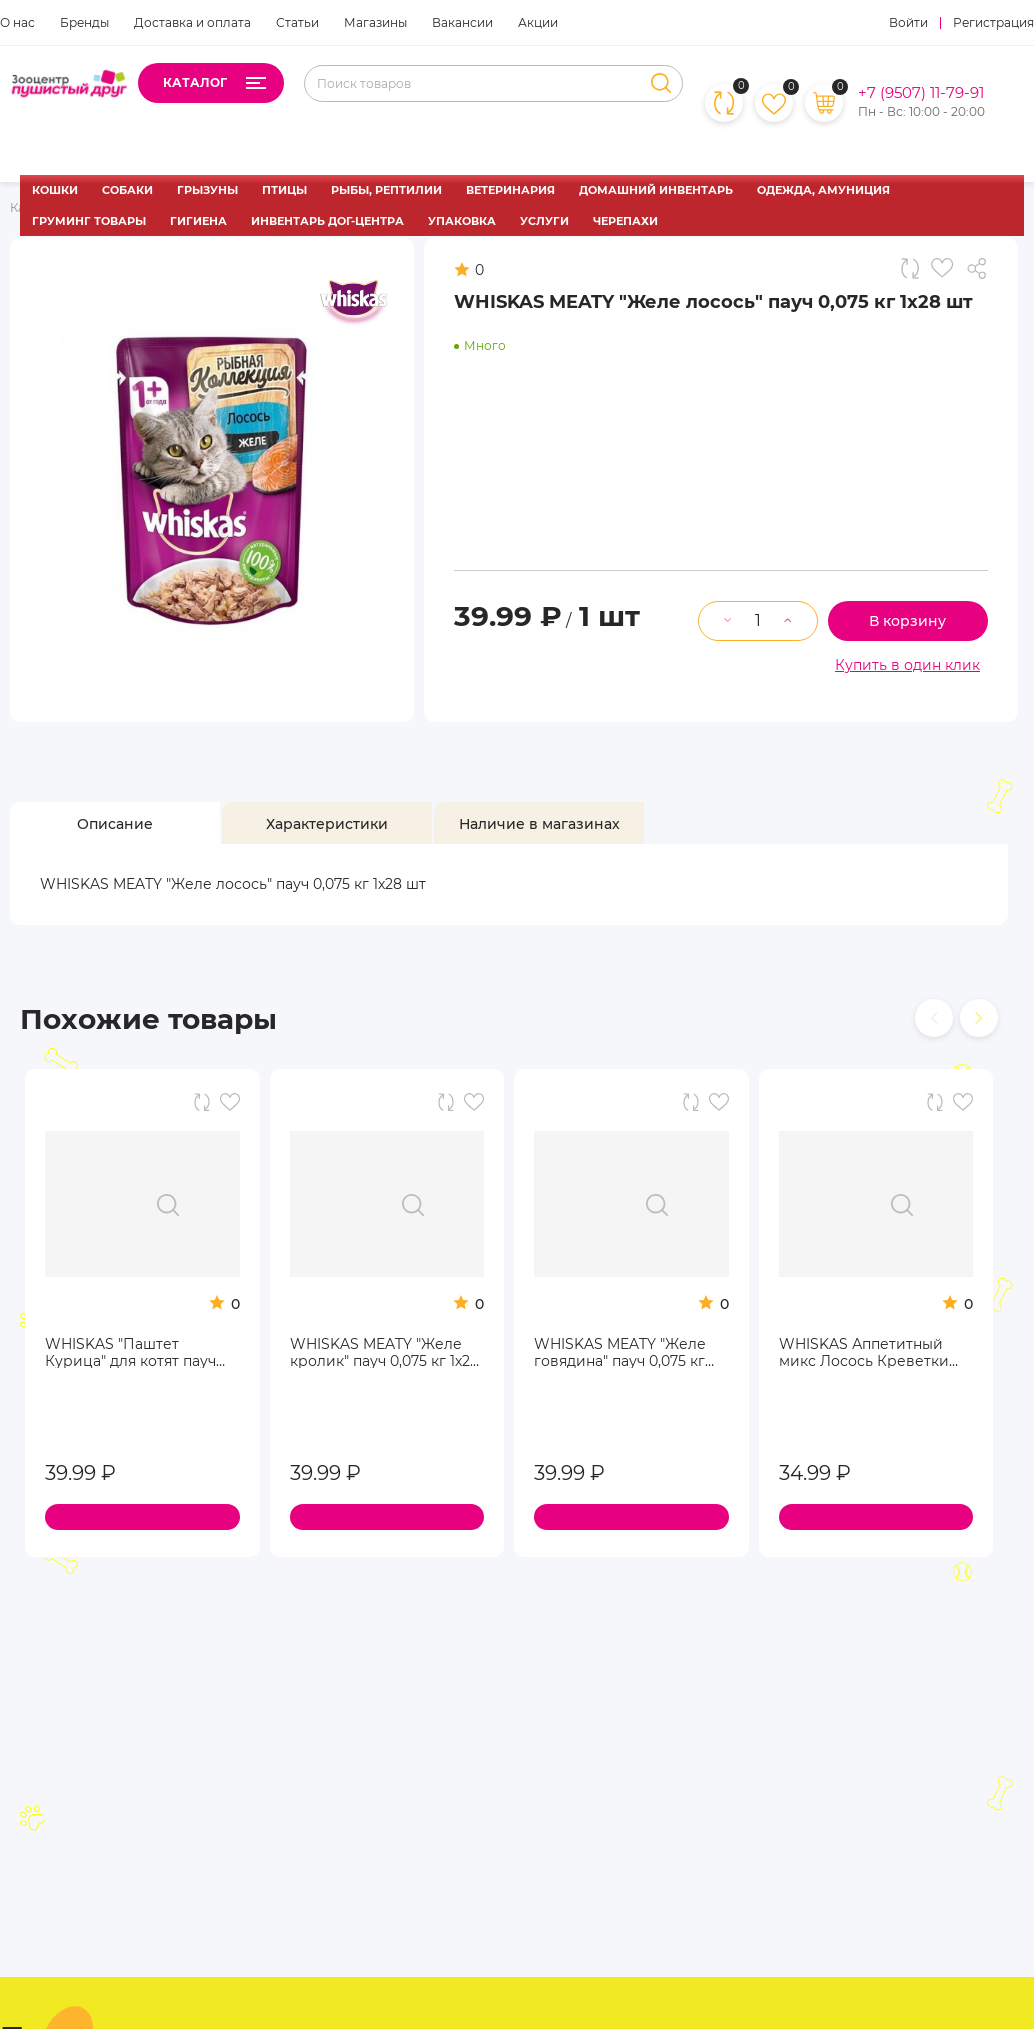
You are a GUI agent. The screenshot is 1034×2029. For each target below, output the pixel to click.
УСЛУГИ (544, 221)
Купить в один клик (907, 665)
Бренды (84, 22)
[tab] (115, 823)
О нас (17, 22)
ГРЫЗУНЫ (207, 190)
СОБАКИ (127, 190)
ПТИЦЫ (284, 190)
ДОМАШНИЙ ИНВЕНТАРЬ (656, 190)
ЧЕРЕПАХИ (625, 221)
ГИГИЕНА (198, 221)
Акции (538, 22)
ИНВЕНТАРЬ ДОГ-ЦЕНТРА (327, 221)
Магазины (375, 22)
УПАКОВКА (462, 221)
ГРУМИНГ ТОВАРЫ (89, 221)
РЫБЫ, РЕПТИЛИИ (386, 190)
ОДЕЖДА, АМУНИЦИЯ (823, 190)
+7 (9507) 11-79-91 (921, 93)
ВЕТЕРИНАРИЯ (510, 190)
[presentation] (934, 1018)
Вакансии (462, 22)
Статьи (297, 22)
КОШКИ (55, 190)
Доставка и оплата (192, 22)
